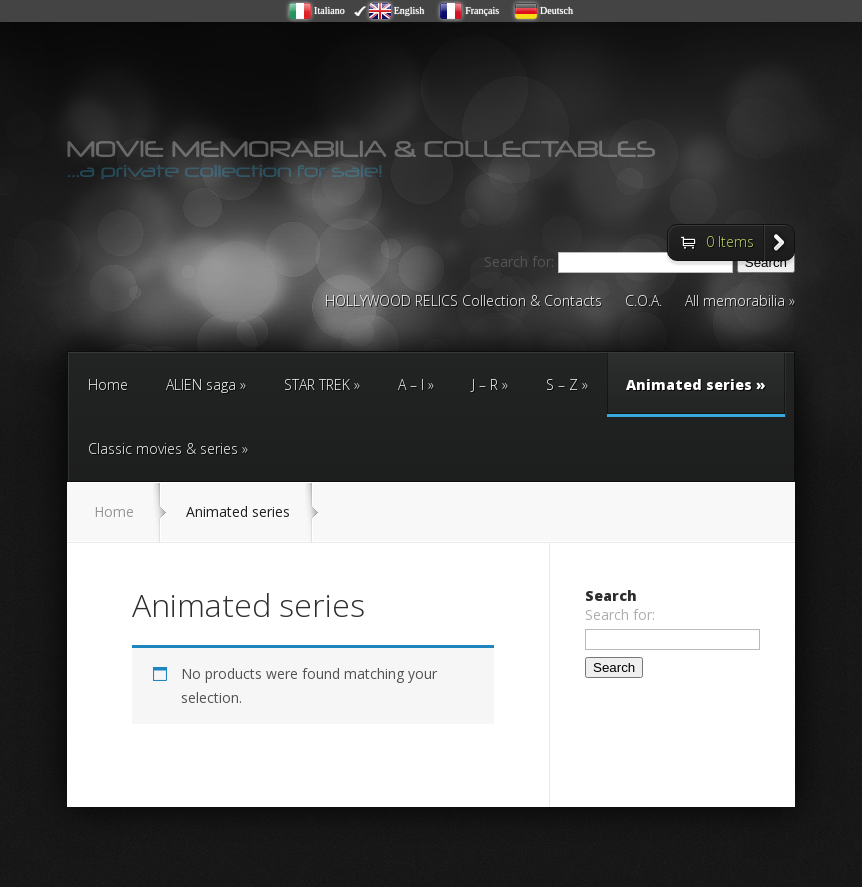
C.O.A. (643, 302)
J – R (485, 384)
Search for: (620, 614)
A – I (411, 384)
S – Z (562, 384)
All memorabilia (735, 302)
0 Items (730, 241)
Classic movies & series (163, 448)
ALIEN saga (201, 384)
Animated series (696, 396)
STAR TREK (317, 384)
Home (108, 384)
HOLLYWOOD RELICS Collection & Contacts (463, 302)
